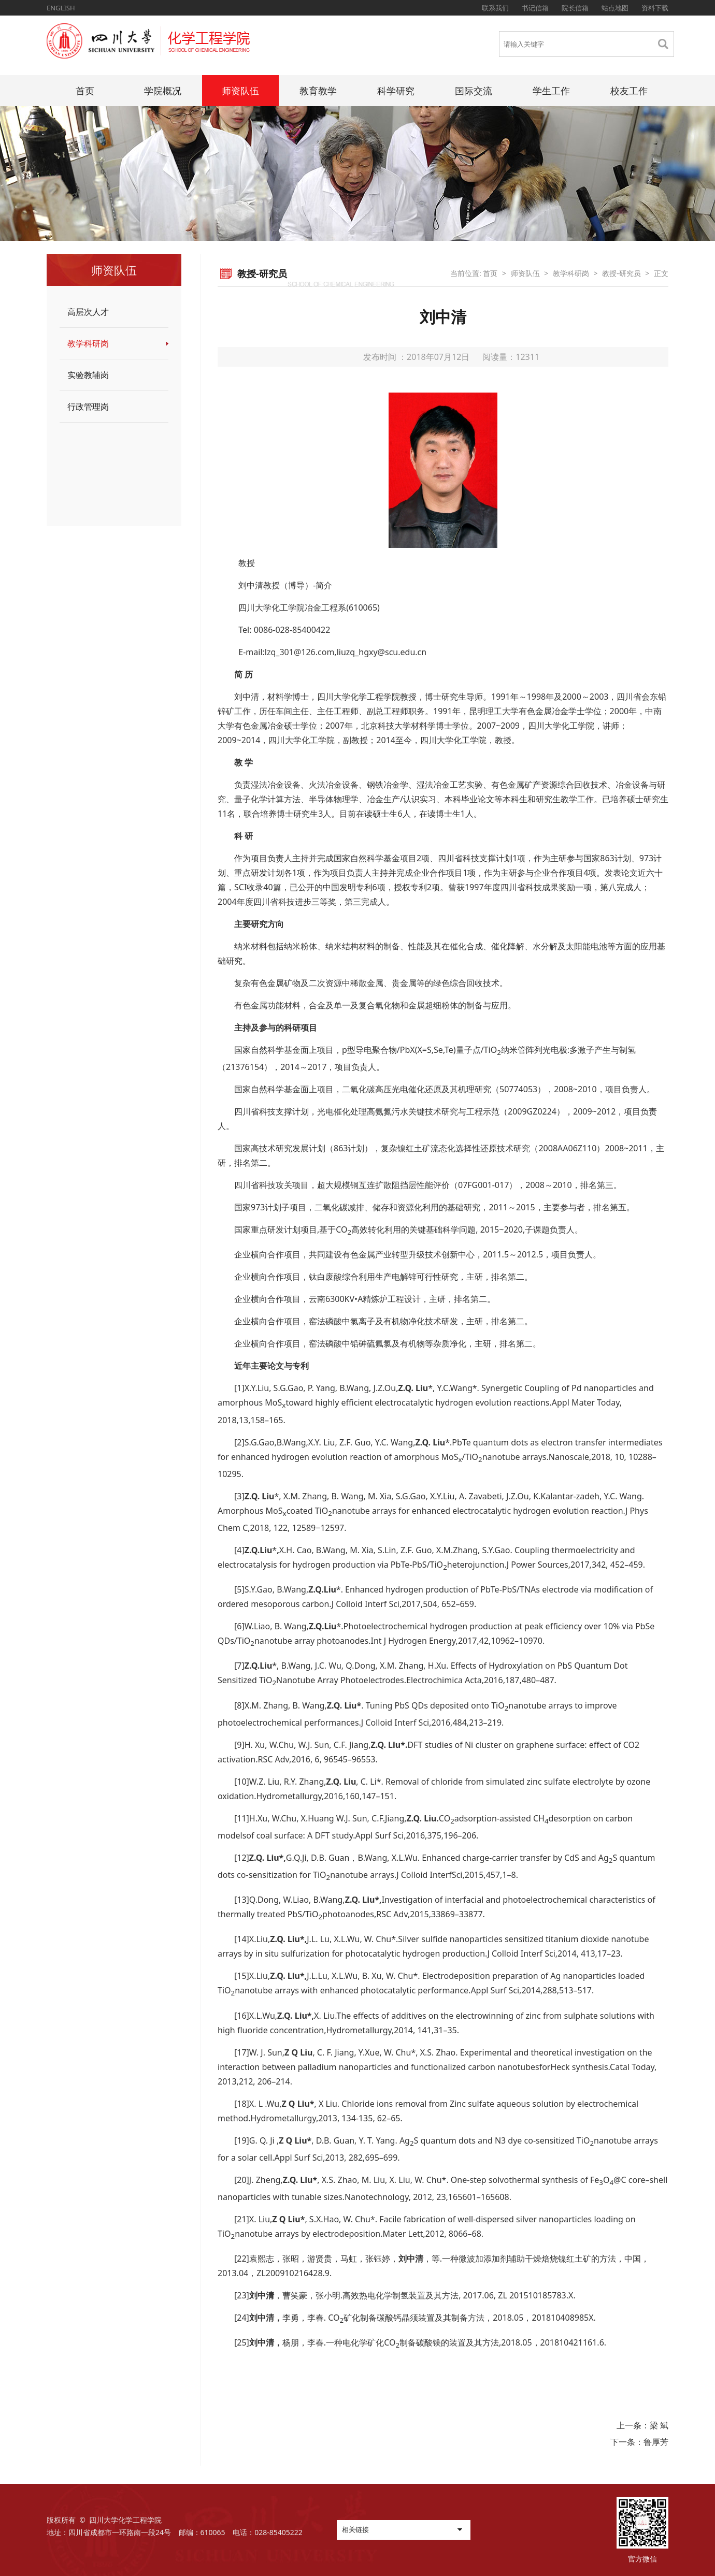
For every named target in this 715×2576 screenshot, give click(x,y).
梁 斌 (659, 2425)
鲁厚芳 (656, 2442)
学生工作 (551, 90)
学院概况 (162, 90)
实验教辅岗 (88, 375)
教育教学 (318, 90)
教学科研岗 (88, 343)
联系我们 (495, 7)
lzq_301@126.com (300, 652)
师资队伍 (240, 90)
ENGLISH (61, 7)
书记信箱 (535, 7)
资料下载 (654, 7)
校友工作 (629, 90)
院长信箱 (575, 7)
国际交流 (473, 90)
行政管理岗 (88, 406)
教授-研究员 (621, 273)
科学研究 (395, 90)
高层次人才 (88, 311)
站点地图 (615, 7)
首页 (85, 90)
